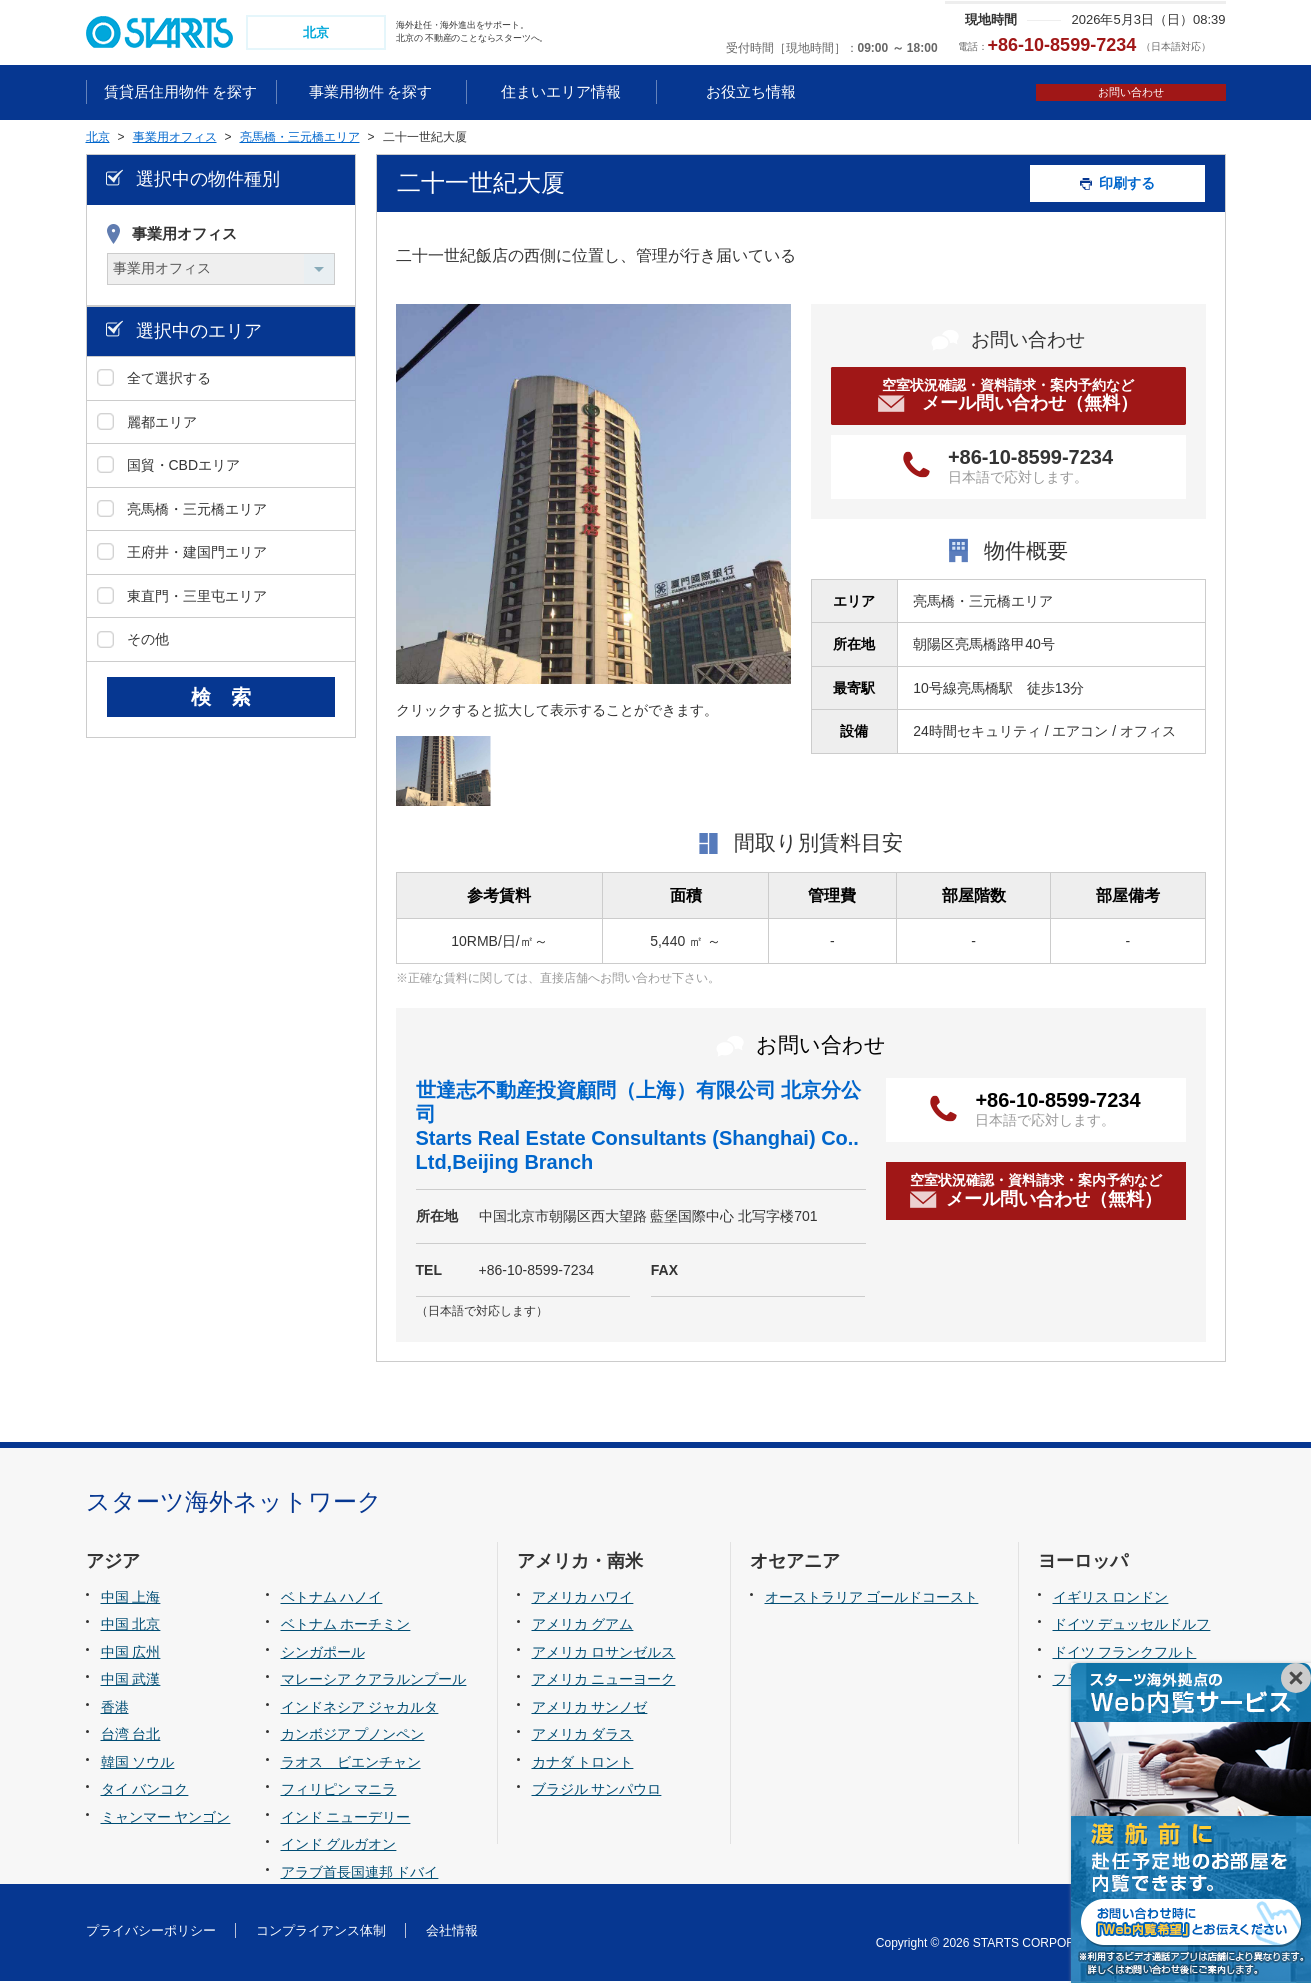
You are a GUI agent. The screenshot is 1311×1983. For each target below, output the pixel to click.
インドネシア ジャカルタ (360, 1709)
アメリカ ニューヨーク (604, 1681)
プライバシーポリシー (151, 1932)
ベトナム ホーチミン (346, 1626)
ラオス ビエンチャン (351, 1764)
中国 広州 (131, 1654)
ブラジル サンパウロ (597, 1792)
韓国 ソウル (138, 1764)
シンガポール (323, 1654)
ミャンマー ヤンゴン (166, 1819)
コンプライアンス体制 (321, 1932)
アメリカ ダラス (583, 1737)
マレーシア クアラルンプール (374, 1681)
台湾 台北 (131, 1737)
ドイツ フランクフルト (1125, 1654)
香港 (115, 1709)
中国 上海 (131, 1599)
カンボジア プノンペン (353, 1737)
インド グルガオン (339, 1847)
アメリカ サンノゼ (590, 1709)
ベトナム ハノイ (332, 1599)
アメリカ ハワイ (583, 1599)
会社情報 (452, 1932)
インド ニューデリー (346, 1819)
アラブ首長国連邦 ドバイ (360, 1874)
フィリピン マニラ (339, 1792)
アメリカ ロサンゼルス (604, 1654)
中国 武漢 (131, 1681)
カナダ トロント (583, 1764)
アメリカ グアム (583, 1626)
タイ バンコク (145, 1792)
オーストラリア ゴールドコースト (872, 1599)
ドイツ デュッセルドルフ (1132, 1626)
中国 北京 (131, 1626)
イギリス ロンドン (1111, 1599)
